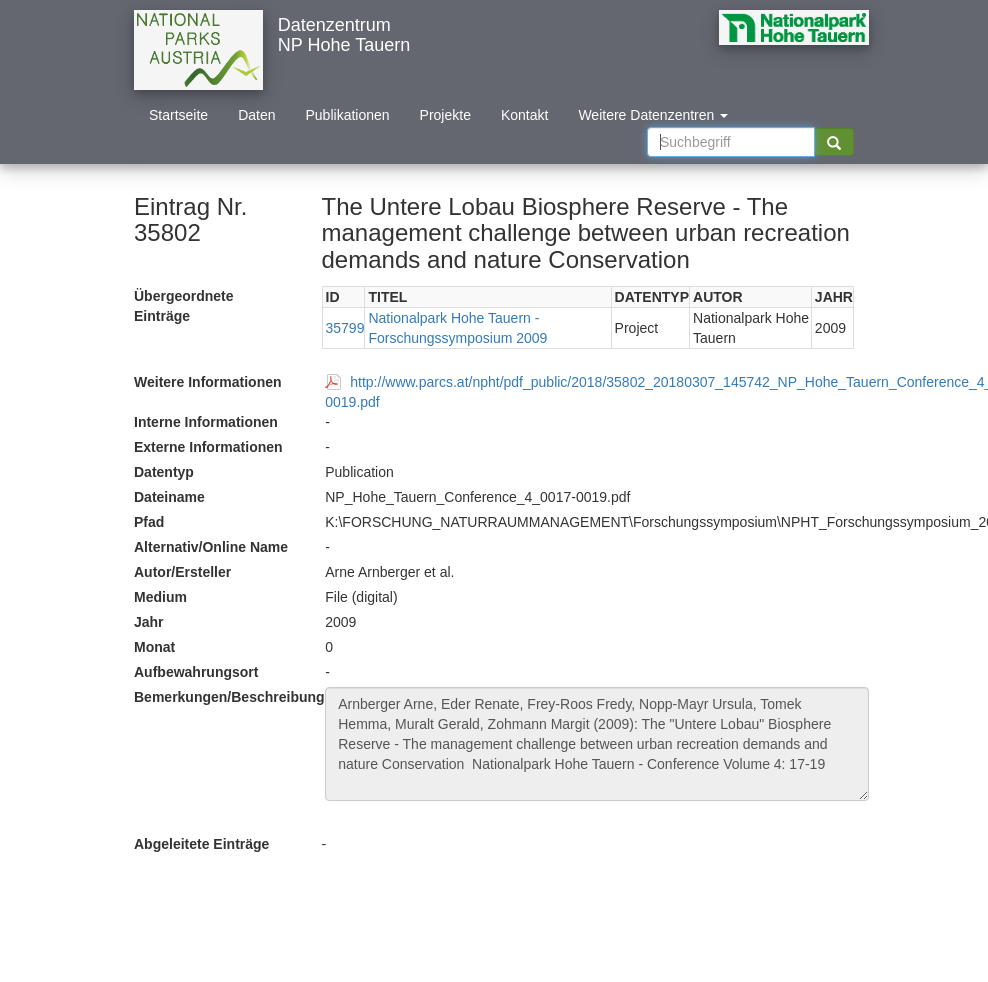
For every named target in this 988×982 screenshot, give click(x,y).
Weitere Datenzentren (653, 115)
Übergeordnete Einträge (184, 306)
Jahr (149, 622)
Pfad (149, 522)
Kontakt (524, 115)
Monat (154, 647)
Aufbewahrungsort (196, 672)
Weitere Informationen (208, 382)
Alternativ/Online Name (211, 547)
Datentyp (164, 472)
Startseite (178, 115)
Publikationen (348, 115)
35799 (345, 328)
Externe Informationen (208, 447)
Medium (160, 597)
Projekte (445, 115)
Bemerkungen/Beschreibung (222, 697)
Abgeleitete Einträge (201, 844)
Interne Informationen (206, 422)
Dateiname (169, 497)
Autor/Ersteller (182, 572)
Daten (256, 115)
